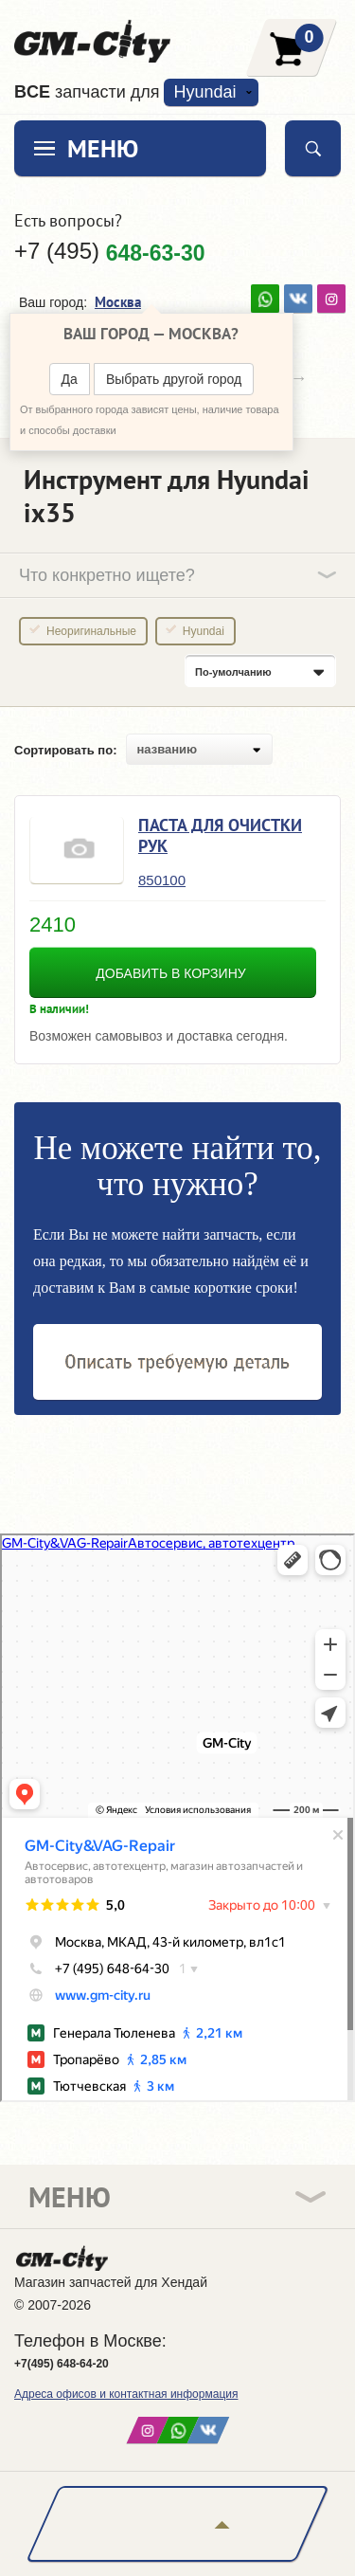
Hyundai (204, 91)
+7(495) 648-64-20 (61, 2363)
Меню (102, 148)
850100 (162, 880)
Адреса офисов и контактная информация (126, 2394)
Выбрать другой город (173, 379)
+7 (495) (109, 251)
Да (70, 379)
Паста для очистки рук (220, 835)
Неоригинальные (91, 631)
